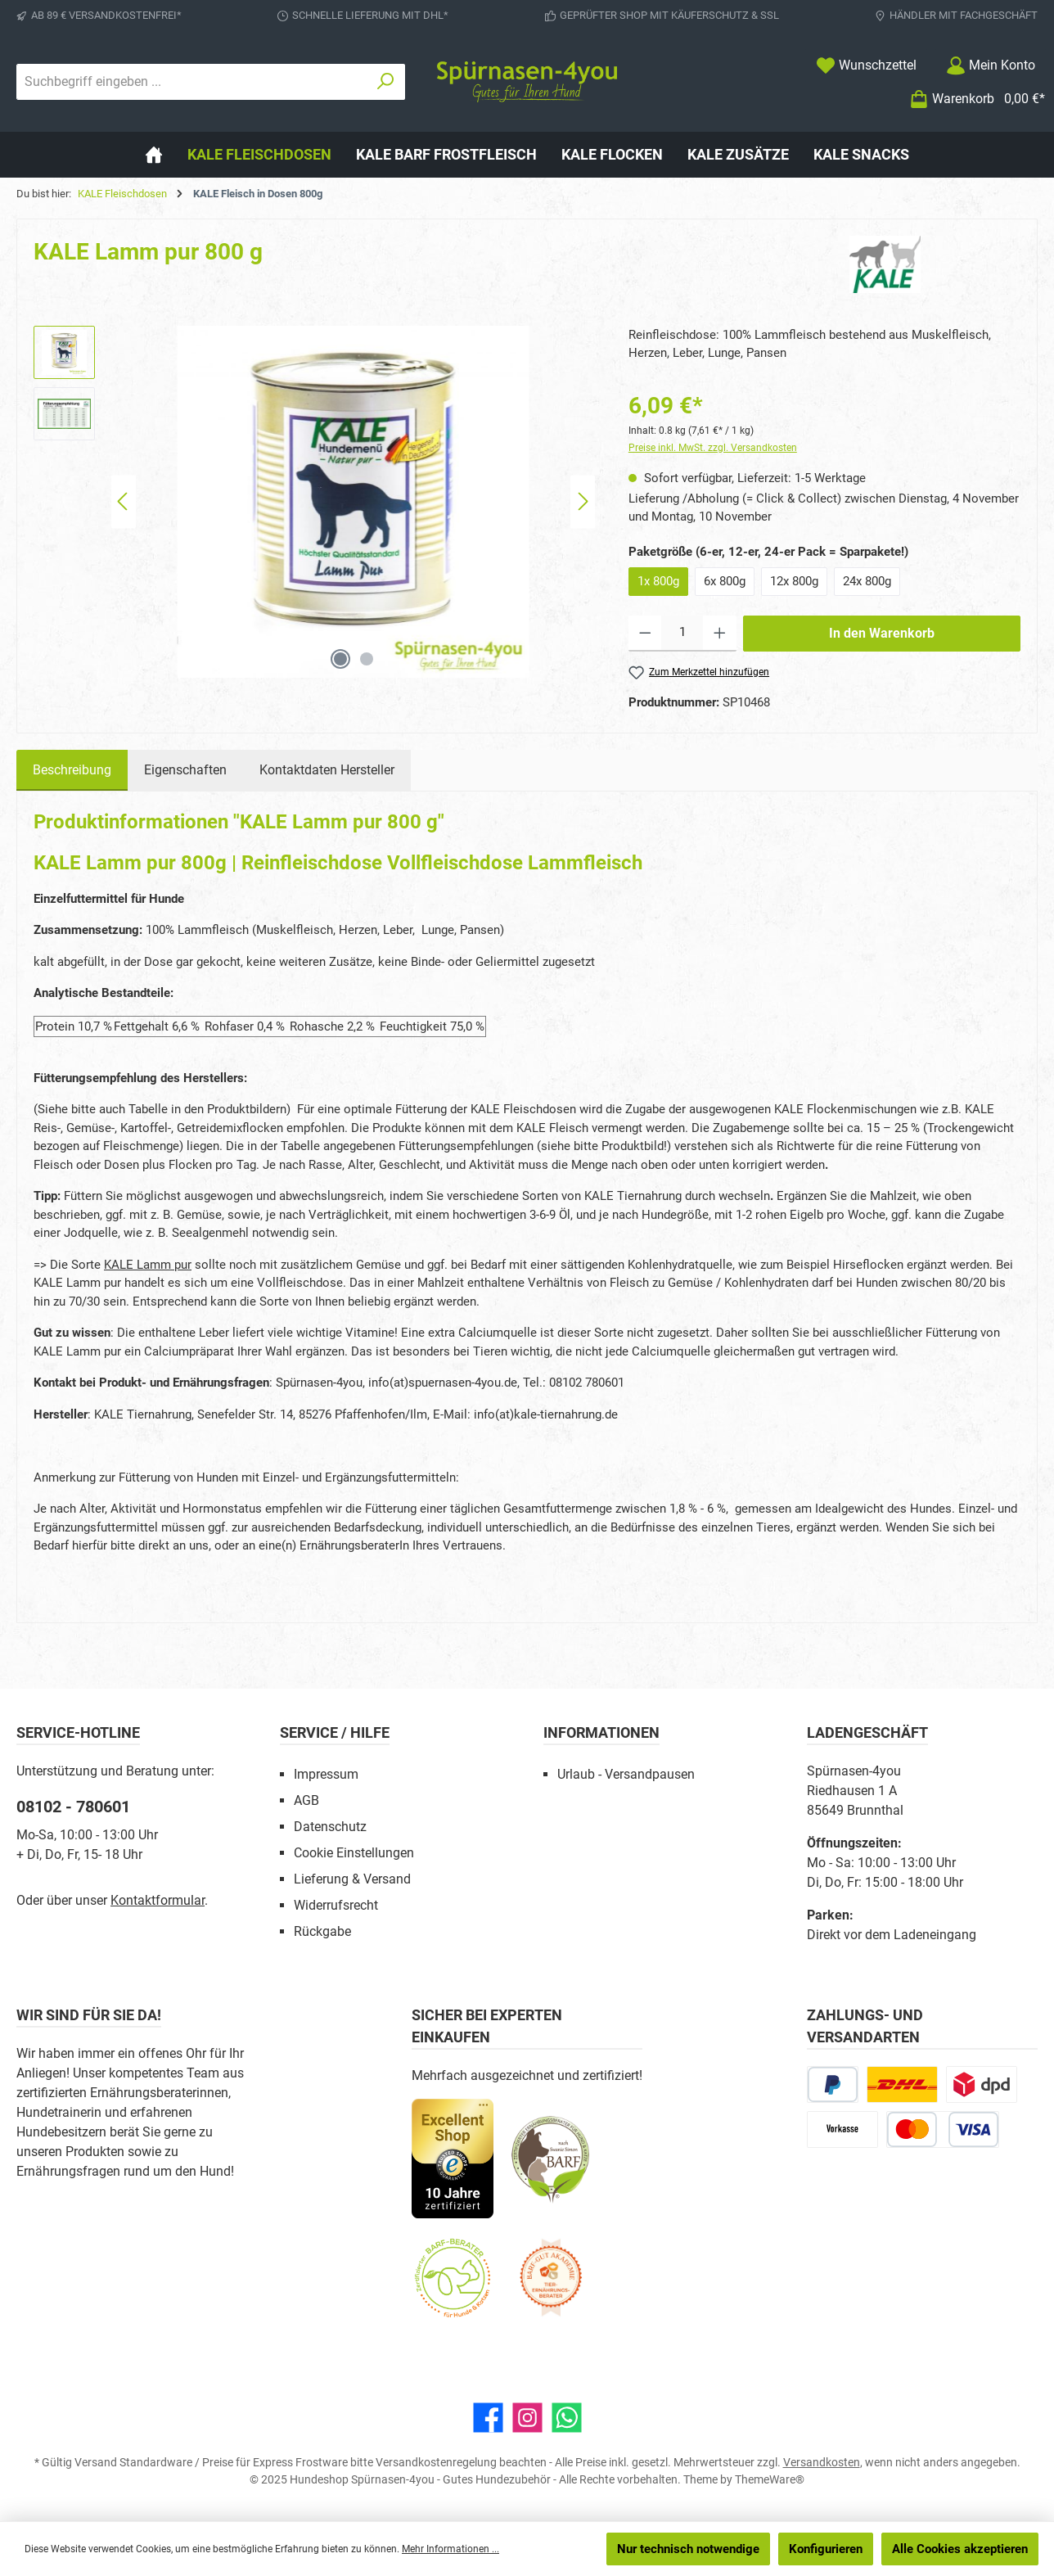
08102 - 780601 (73, 1806)
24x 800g (867, 581)
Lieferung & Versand (352, 1879)
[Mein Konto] (990, 65)
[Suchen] (386, 82)
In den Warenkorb (882, 633)
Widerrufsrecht (336, 1905)
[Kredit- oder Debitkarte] (942, 2129)
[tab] (72, 770)
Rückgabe (322, 1931)
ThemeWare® (769, 2479)
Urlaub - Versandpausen (626, 1774)
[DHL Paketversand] (902, 2084)
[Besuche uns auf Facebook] (488, 2417)
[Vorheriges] (123, 501)
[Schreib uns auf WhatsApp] (566, 2417)
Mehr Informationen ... (450, 2549)
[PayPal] (832, 2084)
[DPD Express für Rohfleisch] (981, 2084)
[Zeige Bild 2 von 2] (366, 658)
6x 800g (724, 581)
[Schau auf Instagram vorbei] (527, 2417)
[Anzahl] (682, 634)
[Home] (154, 155)
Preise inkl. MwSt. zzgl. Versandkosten (712, 447)
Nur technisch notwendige (688, 2549)
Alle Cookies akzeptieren (960, 2549)
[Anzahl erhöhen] (719, 634)
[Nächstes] (582, 501)
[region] (314, 502)
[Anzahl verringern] (645, 634)
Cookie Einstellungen (354, 1853)
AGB (306, 1800)
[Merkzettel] (866, 65)
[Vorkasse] (842, 2129)
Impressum (326, 1774)
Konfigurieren (826, 2549)
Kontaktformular (157, 1900)
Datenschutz (330, 1826)
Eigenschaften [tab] (185, 770)
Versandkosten (821, 2462)
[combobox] (191, 82)
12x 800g (794, 581)
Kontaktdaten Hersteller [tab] (326, 770)
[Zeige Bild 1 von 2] (340, 658)
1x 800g (658, 581)
